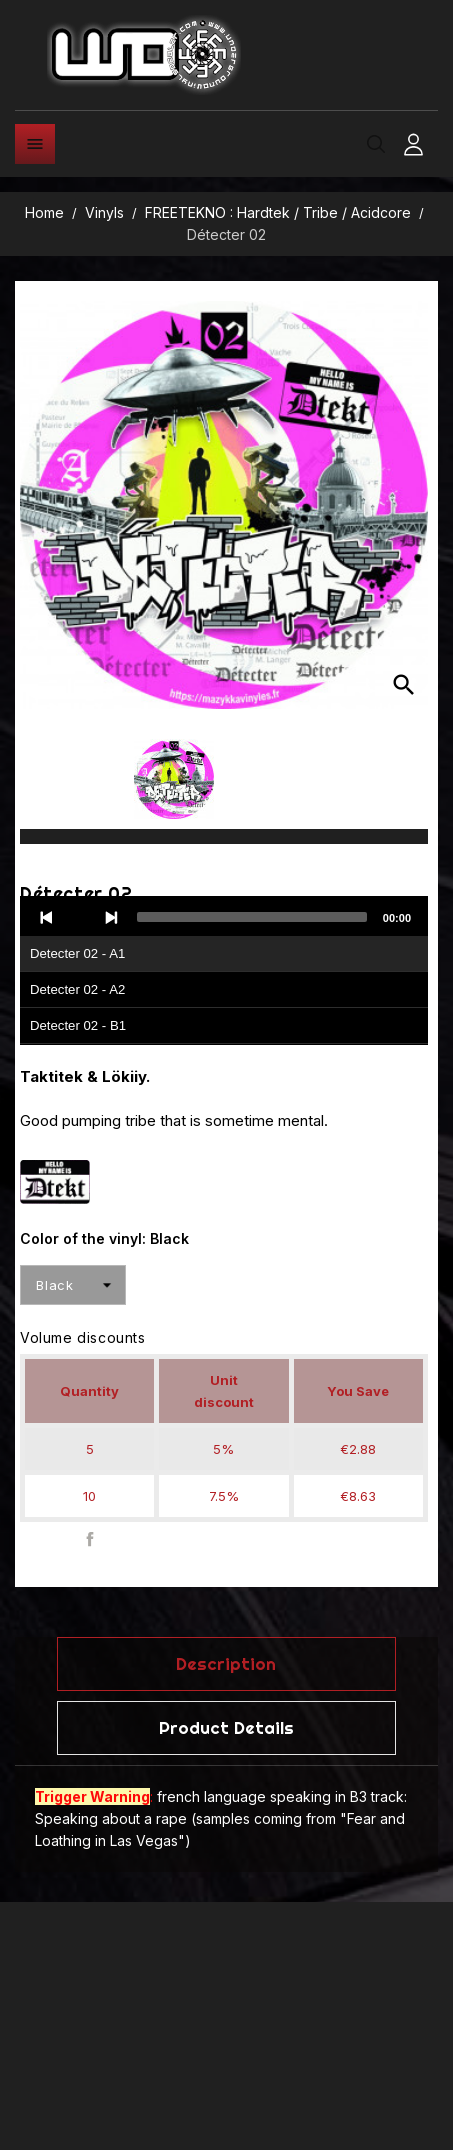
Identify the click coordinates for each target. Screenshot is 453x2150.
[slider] (252, 917)
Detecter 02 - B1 (78, 1025)
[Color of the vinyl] (73, 1285)
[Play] (79, 917)
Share (90, 1539)
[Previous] (47, 917)
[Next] (111, 917)
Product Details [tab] (226, 1727)
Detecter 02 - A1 (77, 953)
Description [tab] (226, 1663)
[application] (224, 971)
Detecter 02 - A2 (77, 989)
